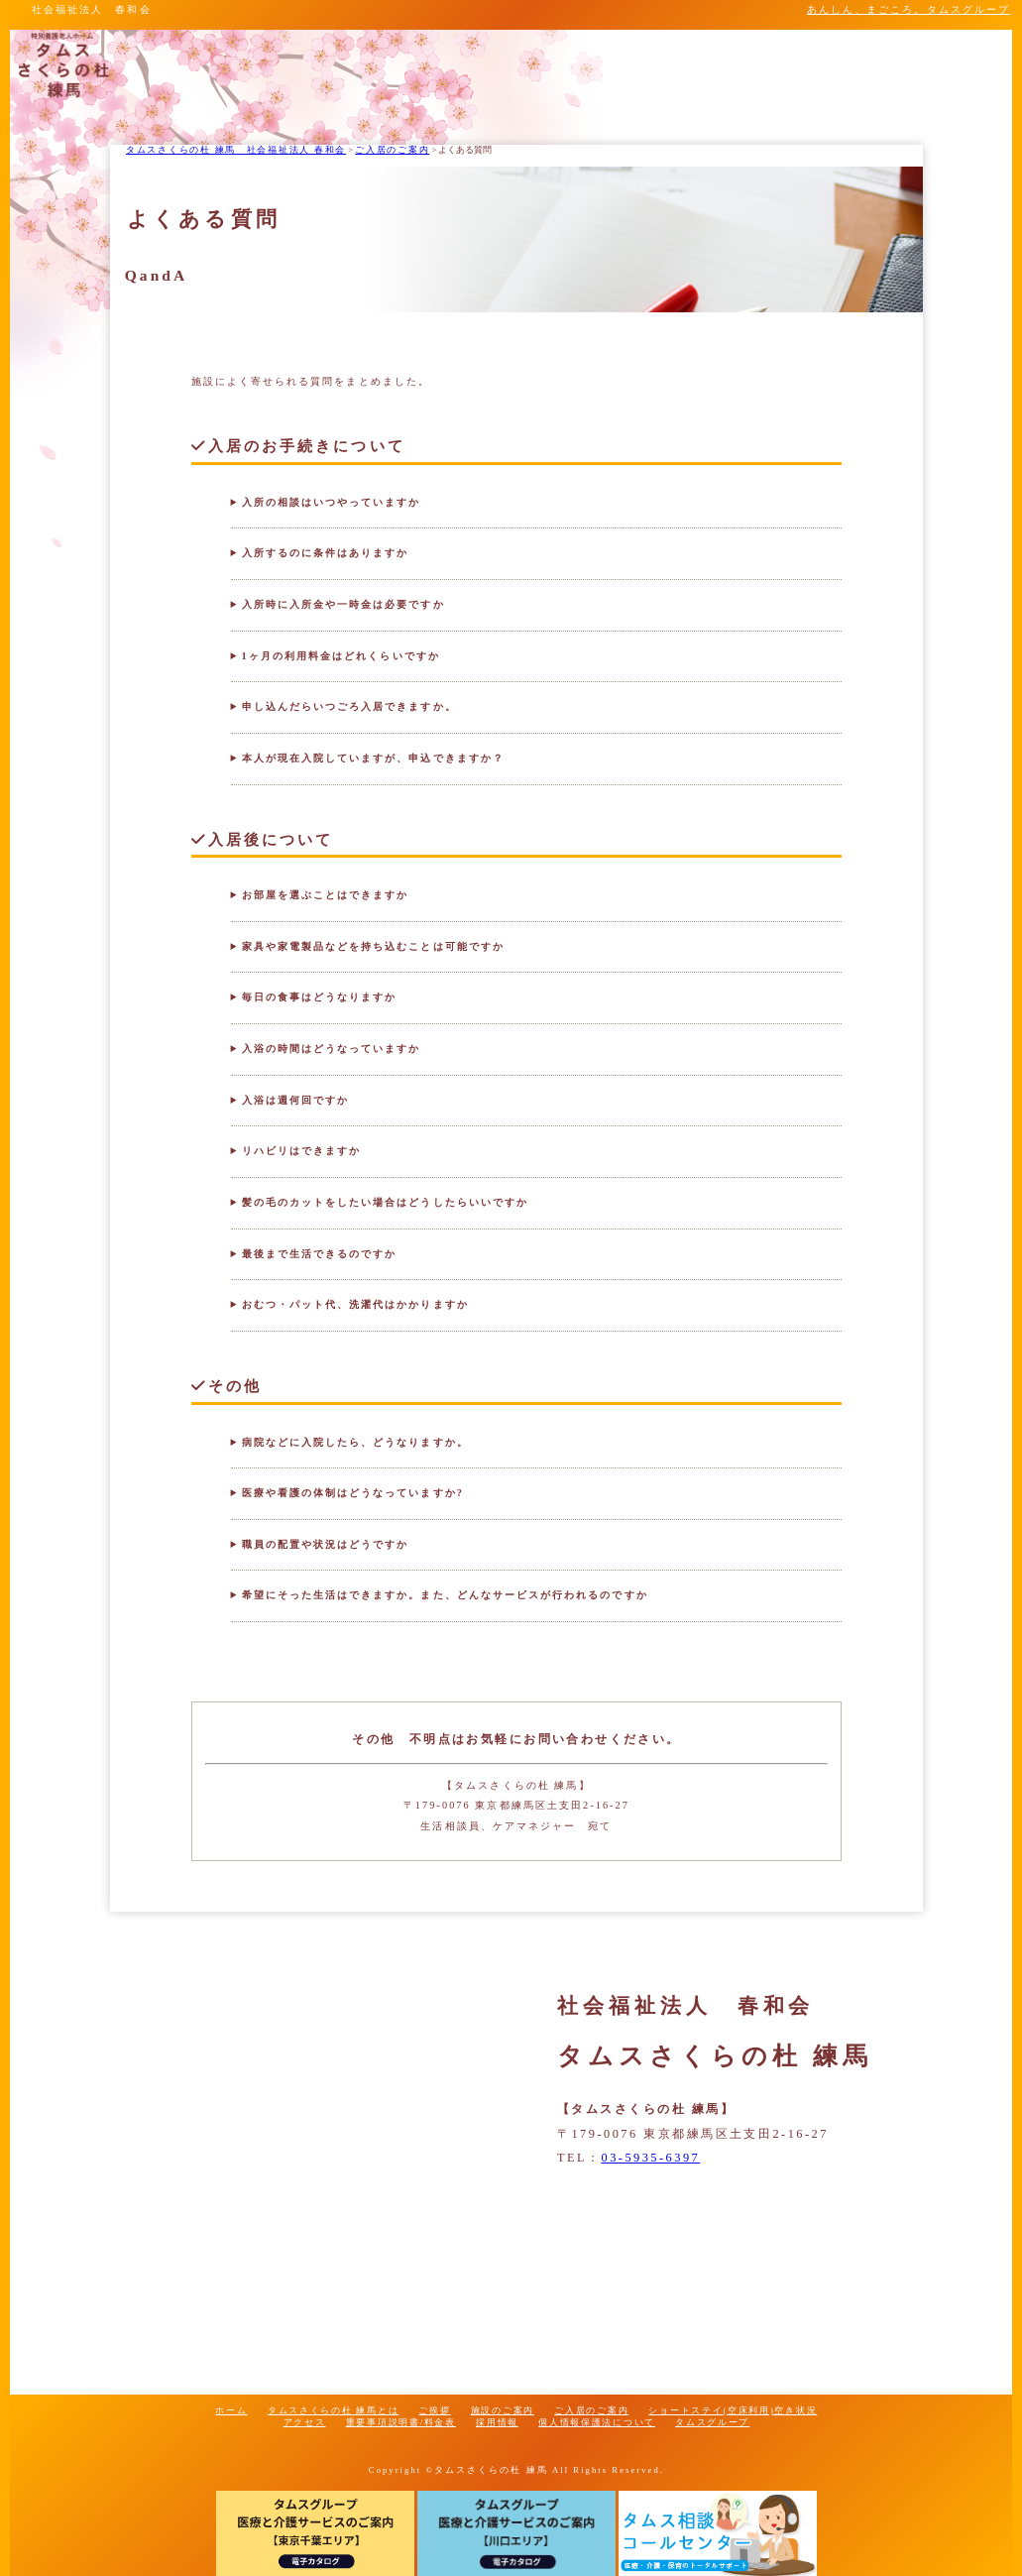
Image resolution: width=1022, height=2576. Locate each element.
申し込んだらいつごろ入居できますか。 (349, 706)
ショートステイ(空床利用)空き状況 (732, 2410)
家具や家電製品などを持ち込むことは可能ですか (373, 946)
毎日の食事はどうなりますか (319, 997)
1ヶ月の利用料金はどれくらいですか (341, 655)
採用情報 (497, 2422)
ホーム (231, 2410)
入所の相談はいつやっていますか (331, 502)
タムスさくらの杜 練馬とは (333, 2410)
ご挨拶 (434, 2410)
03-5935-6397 (651, 2158)
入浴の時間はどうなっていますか (331, 1048)
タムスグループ (712, 2422)
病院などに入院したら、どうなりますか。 (355, 1442)
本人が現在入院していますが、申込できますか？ (373, 758)
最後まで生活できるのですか (319, 1253)
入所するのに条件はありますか (325, 552)
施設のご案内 (502, 2410)
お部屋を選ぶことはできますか (325, 894)
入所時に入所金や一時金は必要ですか (343, 604)
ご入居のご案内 (591, 2410)
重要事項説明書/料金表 (401, 2422)
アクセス (305, 2422)
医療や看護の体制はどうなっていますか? (353, 1492)
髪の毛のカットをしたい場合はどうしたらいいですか (385, 1202)
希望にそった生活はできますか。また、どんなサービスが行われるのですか (445, 1594)
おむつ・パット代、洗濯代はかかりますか (355, 1304)
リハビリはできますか (302, 1150)
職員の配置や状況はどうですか (325, 1544)
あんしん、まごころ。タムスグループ (908, 9)
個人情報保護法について (596, 2422)
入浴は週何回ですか (296, 1100)
